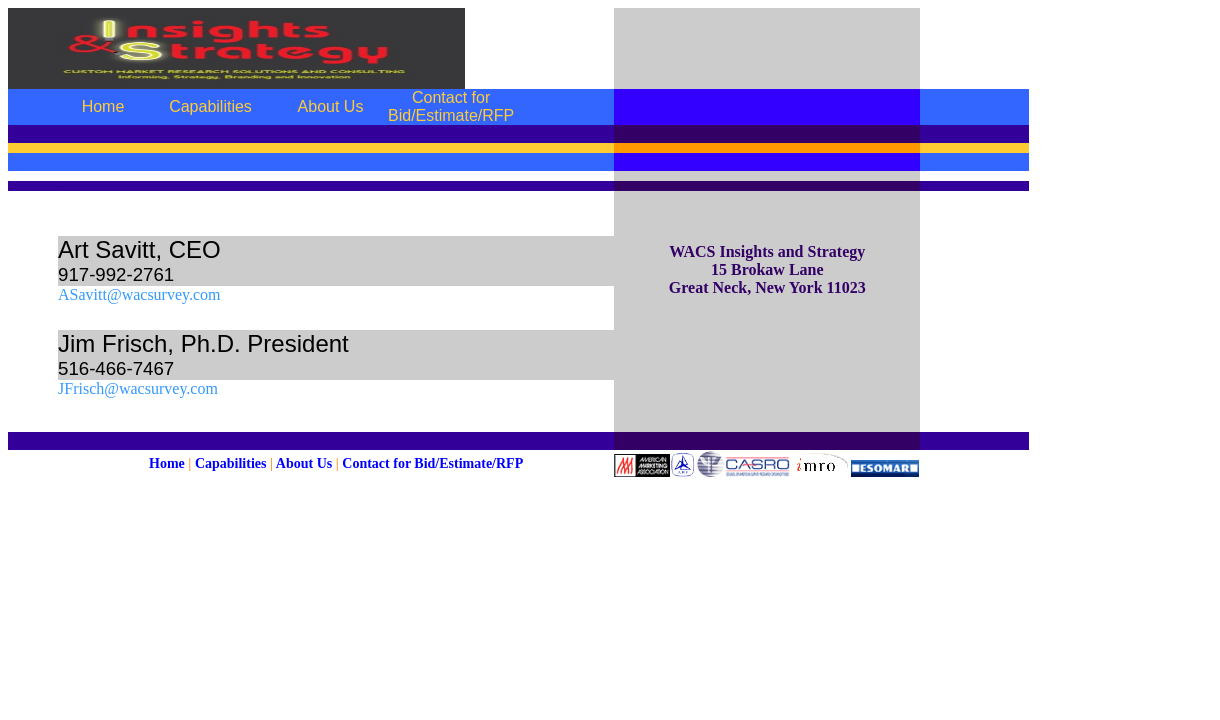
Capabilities (231, 463)
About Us (304, 463)
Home (167, 463)
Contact (365, 463)
